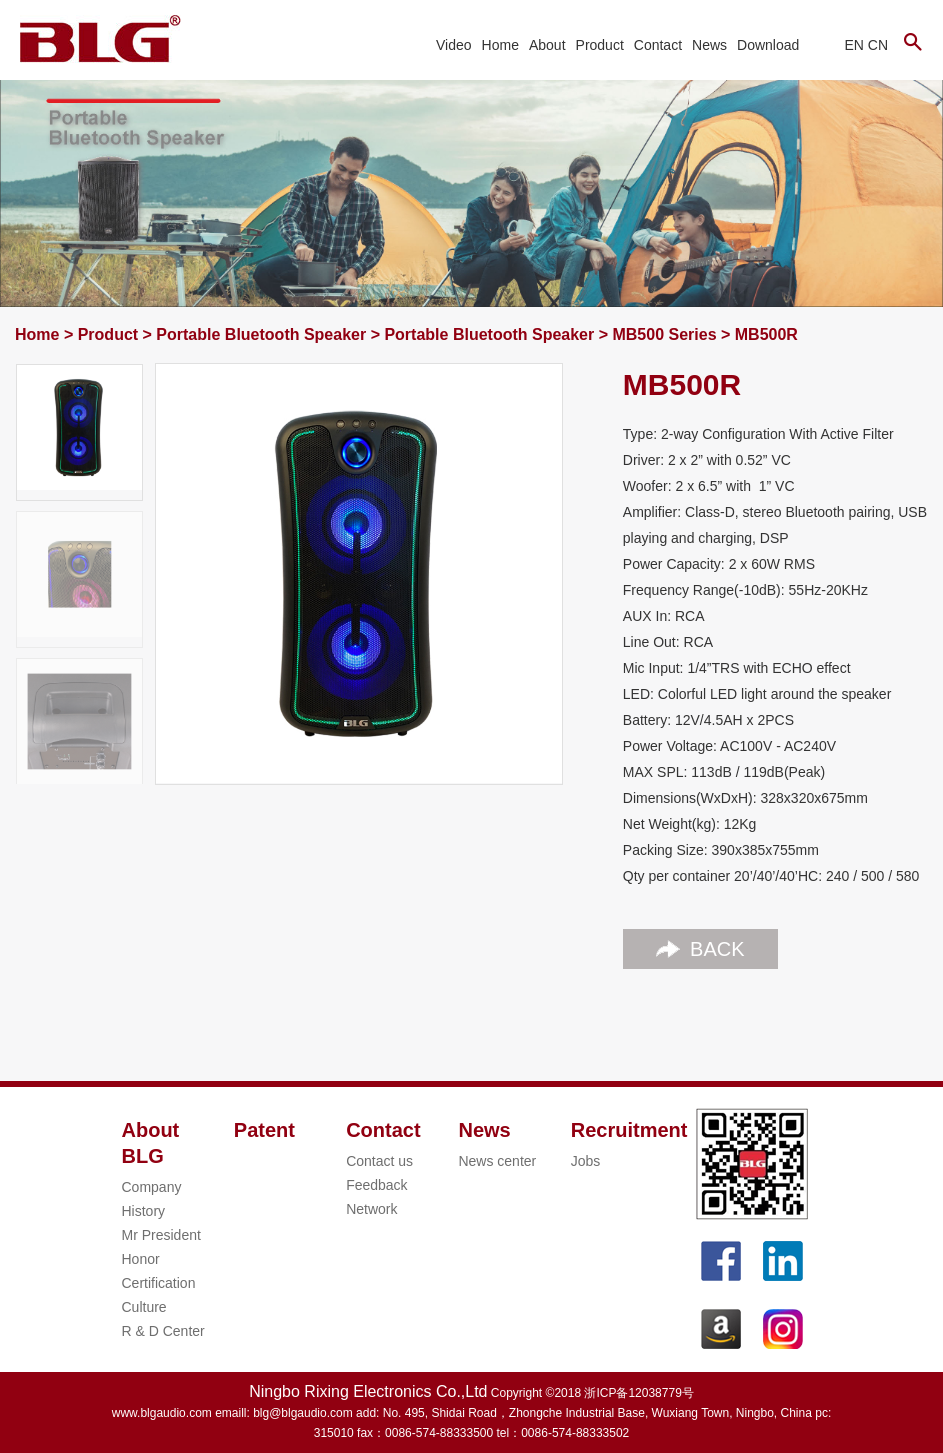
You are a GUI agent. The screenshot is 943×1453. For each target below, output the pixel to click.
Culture (144, 1307)
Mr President (161, 1235)
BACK (700, 949)
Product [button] (600, 45)
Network (371, 1209)
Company (152, 1187)
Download (768, 45)
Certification (159, 1283)
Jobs (586, 1161)
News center (497, 1161)
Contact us (379, 1161)
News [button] (709, 45)
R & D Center (163, 1331)
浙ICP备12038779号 (638, 1393)
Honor (141, 1259)
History (144, 1211)
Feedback (376, 1185)
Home (500, 45)
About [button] (547, 45)
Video (454, 45)
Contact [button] (658, 45)
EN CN (866, 45)
